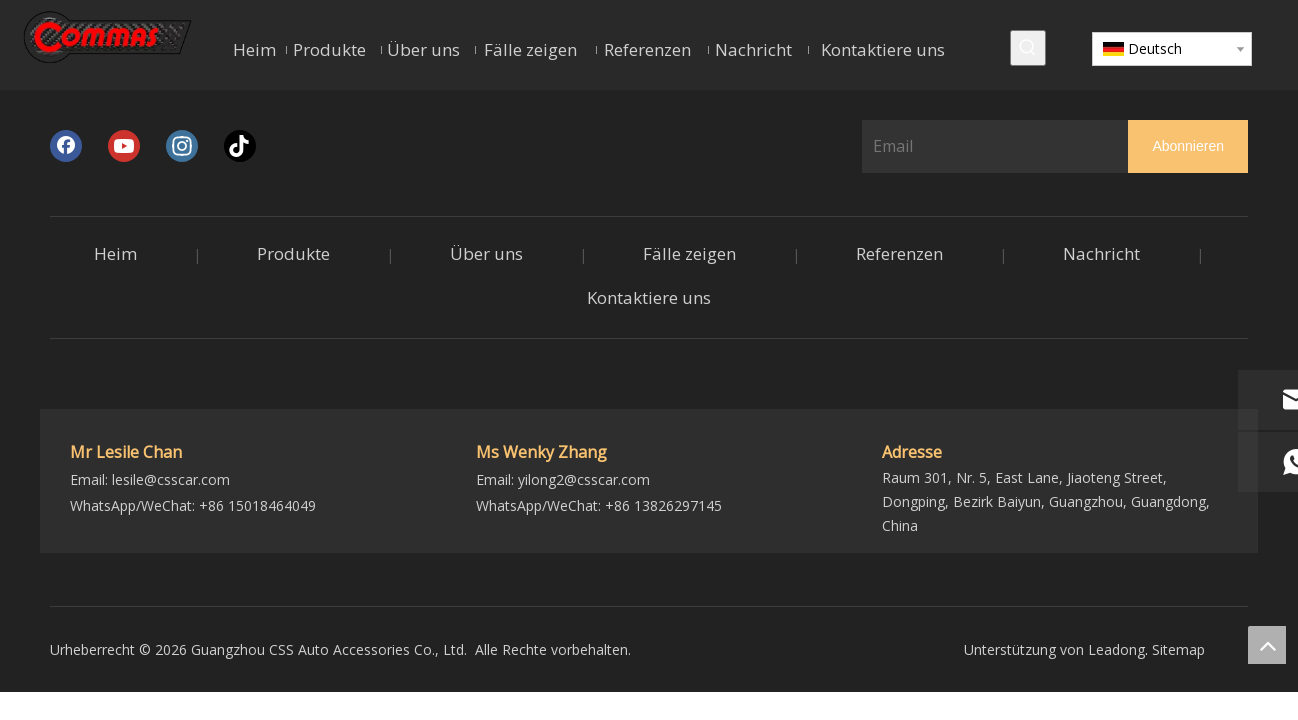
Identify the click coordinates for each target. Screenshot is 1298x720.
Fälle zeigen (689, 253)
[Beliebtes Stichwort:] (1028, 48)
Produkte (293, 253)
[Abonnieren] (1188, 146)
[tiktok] (240, 146)
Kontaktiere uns (649, 297)
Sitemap (1178, 649)
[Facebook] (66, 146)
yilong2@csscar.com (584, 479)
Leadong (1116, 649)
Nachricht (1101, 253)
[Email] (991, 146)
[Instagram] (182, 146)
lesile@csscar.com (171, 479)
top (1267, 645)
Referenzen (899, 253)
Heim (115, 253)
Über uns (486, 253)
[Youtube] (124, 146)
